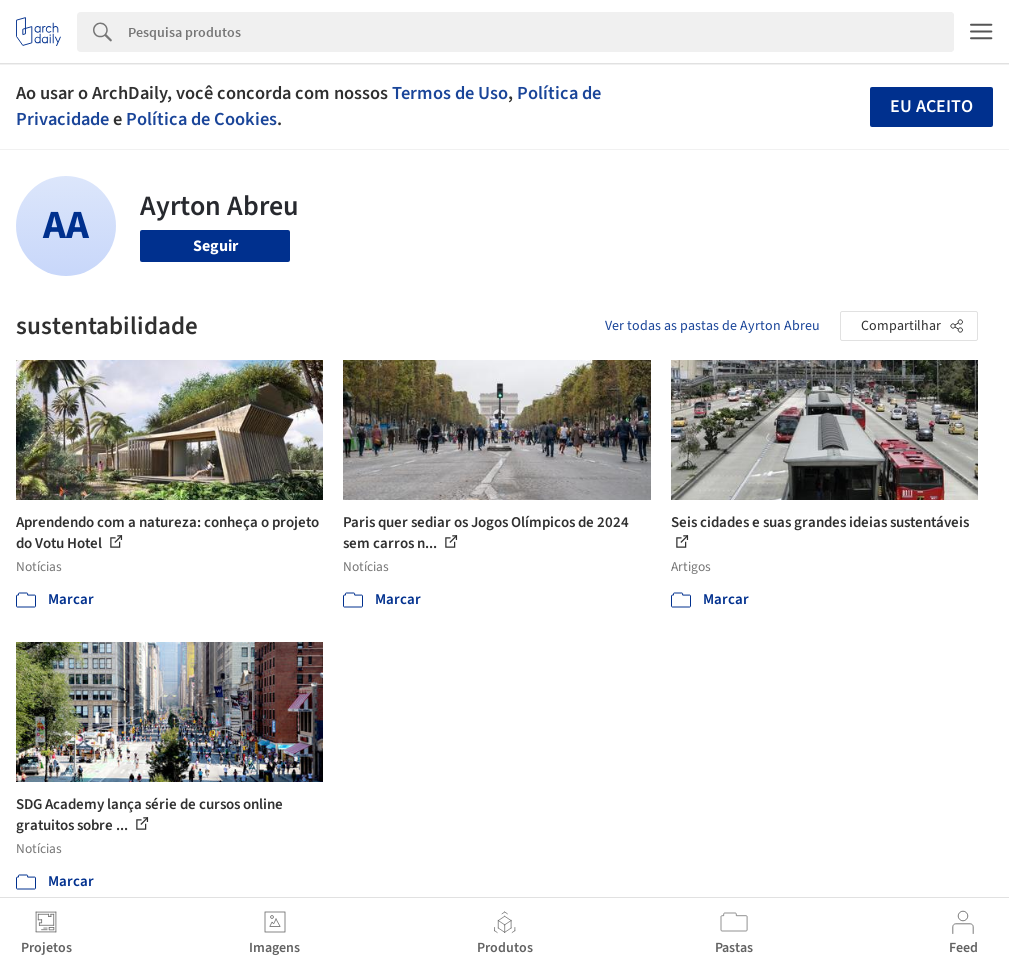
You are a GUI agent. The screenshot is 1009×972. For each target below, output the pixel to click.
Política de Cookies (201, 119)
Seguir (215, 246)
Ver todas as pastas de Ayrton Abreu (712, 326)
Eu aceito (931, 106)
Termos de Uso (450, 93)
